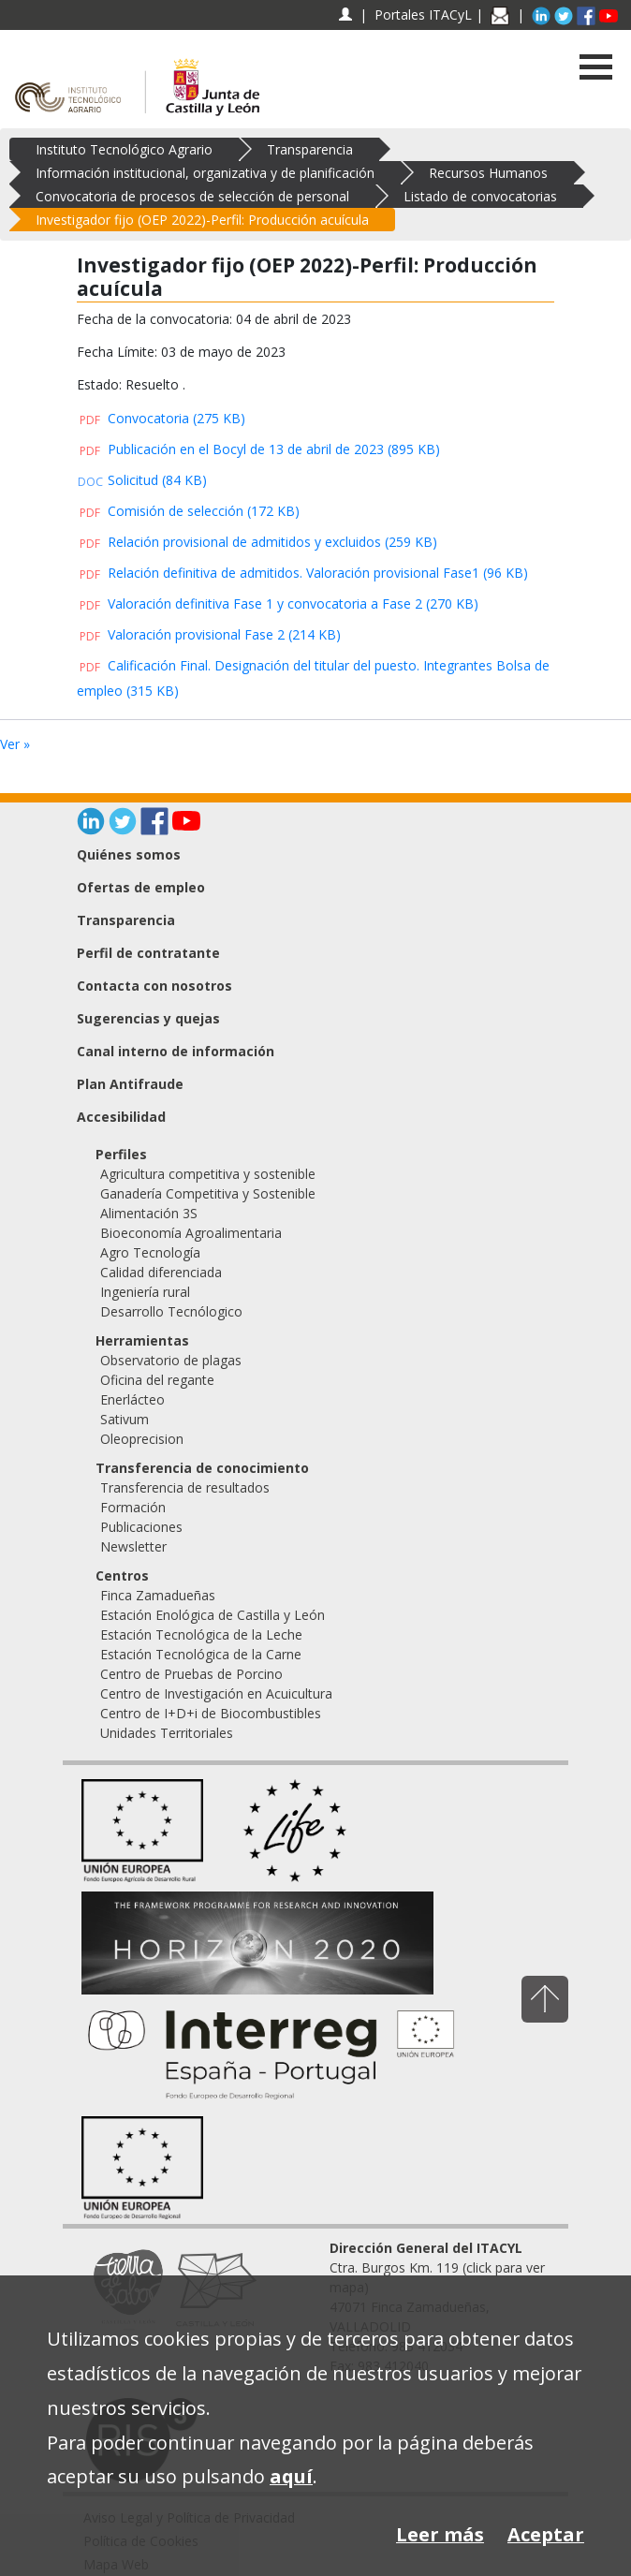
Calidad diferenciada (161, 1272)
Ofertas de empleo (141, 887)
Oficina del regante (157, 1380)
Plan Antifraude (130, 1084)
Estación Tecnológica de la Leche (201, 1634)
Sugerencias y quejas (148, 1018)
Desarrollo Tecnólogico (171, 1311)
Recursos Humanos (488, 173)
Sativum (124, 1419)
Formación (133, 1507)
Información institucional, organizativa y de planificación (205, 173)
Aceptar (545, 2534)
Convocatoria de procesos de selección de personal (192, 196)
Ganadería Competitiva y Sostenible (208, 1193)
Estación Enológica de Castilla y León (212, 1615)
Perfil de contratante (148, 953)
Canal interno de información (175, 1051)
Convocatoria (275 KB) (161, 418)
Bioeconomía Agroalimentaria (191, 1233)
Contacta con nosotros (154, 985)
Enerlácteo (132, 1399)
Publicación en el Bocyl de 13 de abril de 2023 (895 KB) (258, 449)
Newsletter (133, 1546)
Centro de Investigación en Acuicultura (216, 1693)
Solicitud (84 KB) (142, 480)
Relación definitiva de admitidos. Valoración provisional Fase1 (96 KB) (302, 572)
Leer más (440, 2534)
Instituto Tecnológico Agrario (124, 149)
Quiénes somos (129, 854)
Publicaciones (141, 1527)
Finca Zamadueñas (157, 1595)
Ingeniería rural (145, 1292)
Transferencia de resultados (185, 1487)
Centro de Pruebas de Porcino (191, 1674)
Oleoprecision (141, 1439)
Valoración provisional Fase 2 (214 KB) (209, 634)
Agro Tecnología (150, 1252)
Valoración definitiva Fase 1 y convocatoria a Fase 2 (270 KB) (277, 603)
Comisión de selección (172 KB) (188, 511)
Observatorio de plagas (171, 1360)
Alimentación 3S (149, 1213)
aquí (291, 2476)
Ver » (15, 744)
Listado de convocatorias (480, 196)
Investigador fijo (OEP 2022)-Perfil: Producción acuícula (202, 219)
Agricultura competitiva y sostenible (208, 1174)
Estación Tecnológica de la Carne (200, 1654)
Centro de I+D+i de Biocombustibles (210, 1713)
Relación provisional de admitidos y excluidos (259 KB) (257, 542)
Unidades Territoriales (166, 1733)
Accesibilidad (121, 1117)
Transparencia (310, 149)
